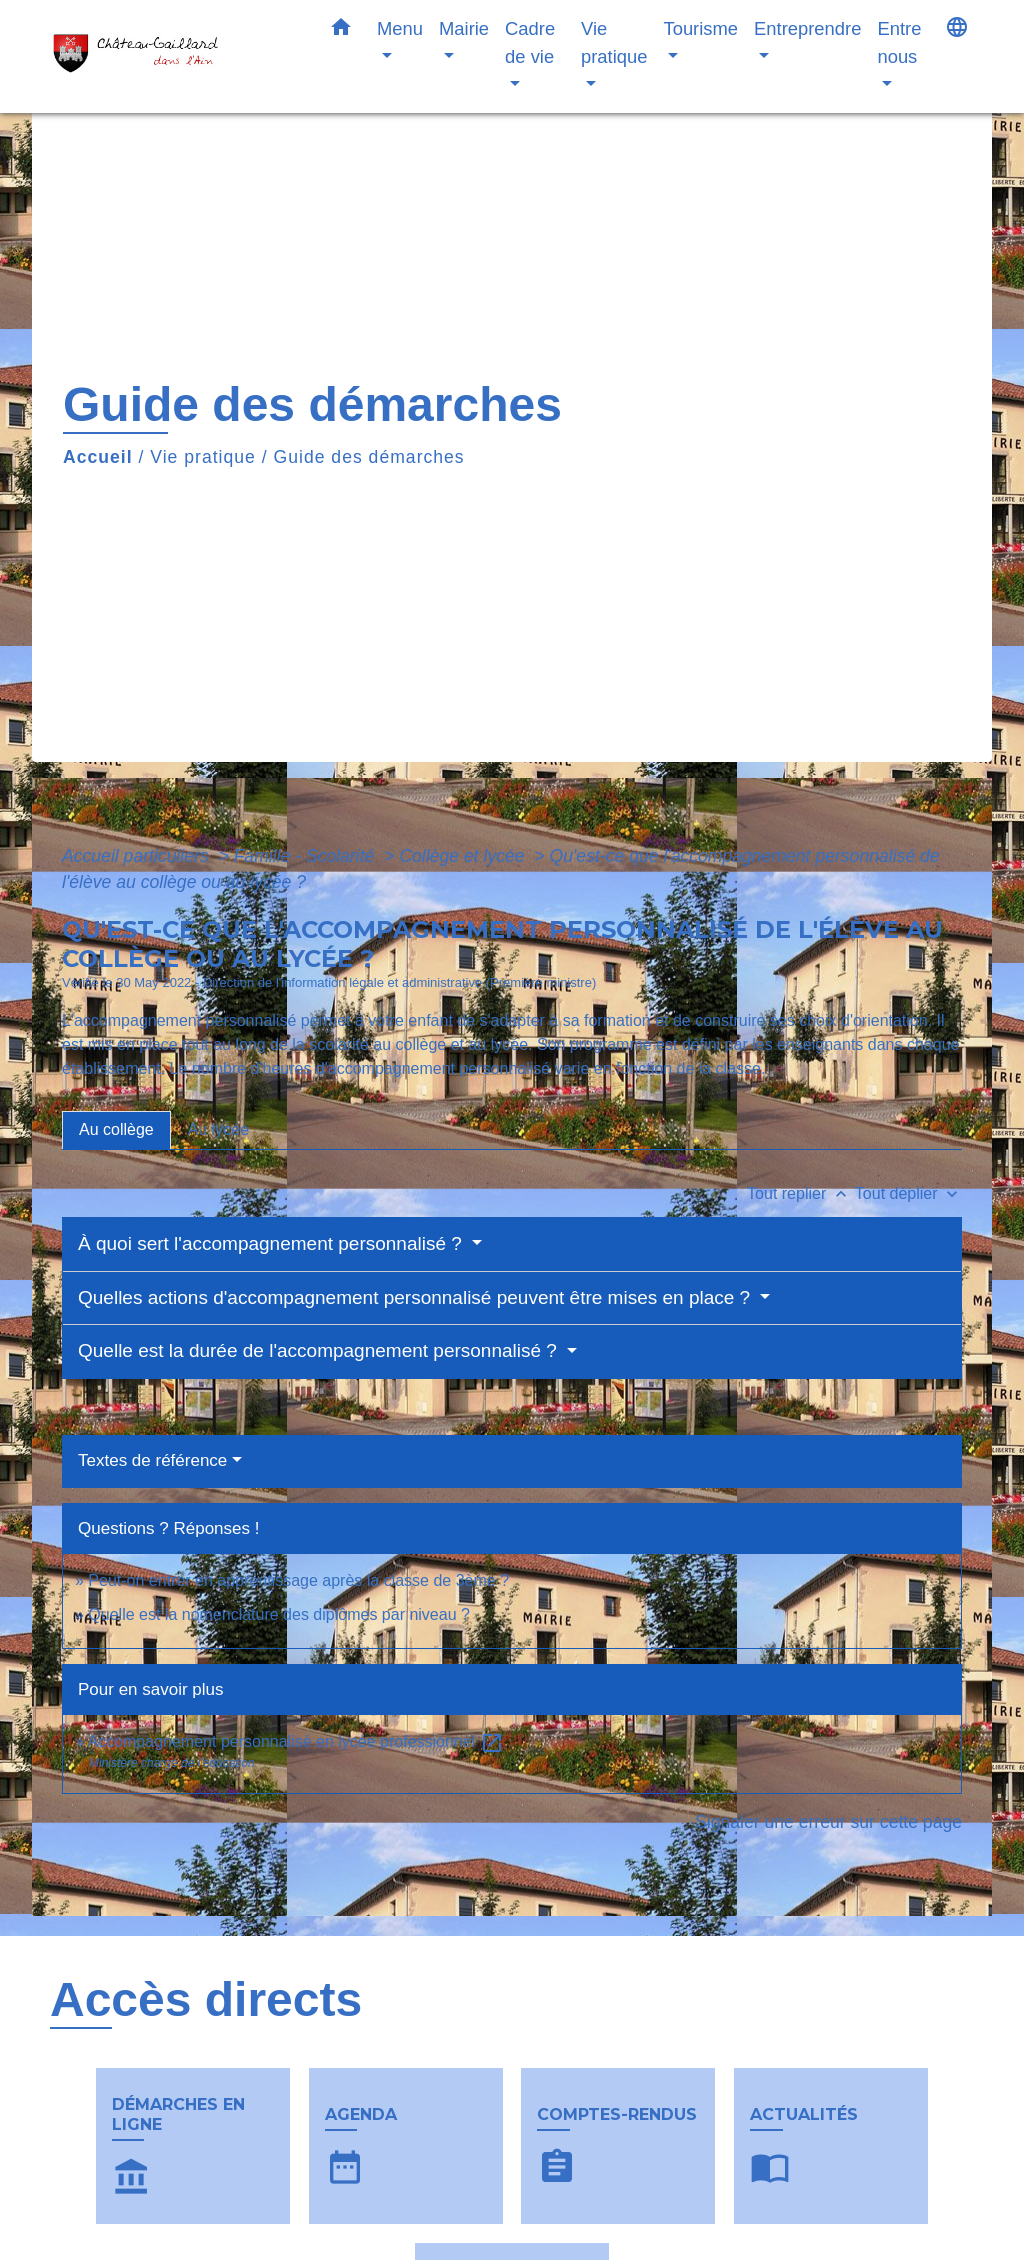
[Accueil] (172, 56)
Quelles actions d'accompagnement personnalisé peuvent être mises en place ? (416, 1297)
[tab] (116, 1130)
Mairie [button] (464, 28)
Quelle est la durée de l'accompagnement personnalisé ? (320, 1350)
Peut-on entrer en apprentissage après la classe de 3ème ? (298, 1580)
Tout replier (801, 1193)
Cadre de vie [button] (530, 42)
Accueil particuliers (138, 856)
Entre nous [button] (899, 42)
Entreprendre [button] (807, 28)
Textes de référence (152, 1460)
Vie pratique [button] (614, 42)
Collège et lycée (464, 856)
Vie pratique (203, 457)
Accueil (98, 457)
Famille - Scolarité (307, 856)
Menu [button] (400, 28)
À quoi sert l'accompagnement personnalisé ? (272, 1243)
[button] (341, 31)
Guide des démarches (369, 457)
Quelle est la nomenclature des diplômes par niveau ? (279, 1614)
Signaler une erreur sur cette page (828, 1822)
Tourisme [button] (700, 28)
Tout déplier (908, 1193)
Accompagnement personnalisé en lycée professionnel (295, 1741)
